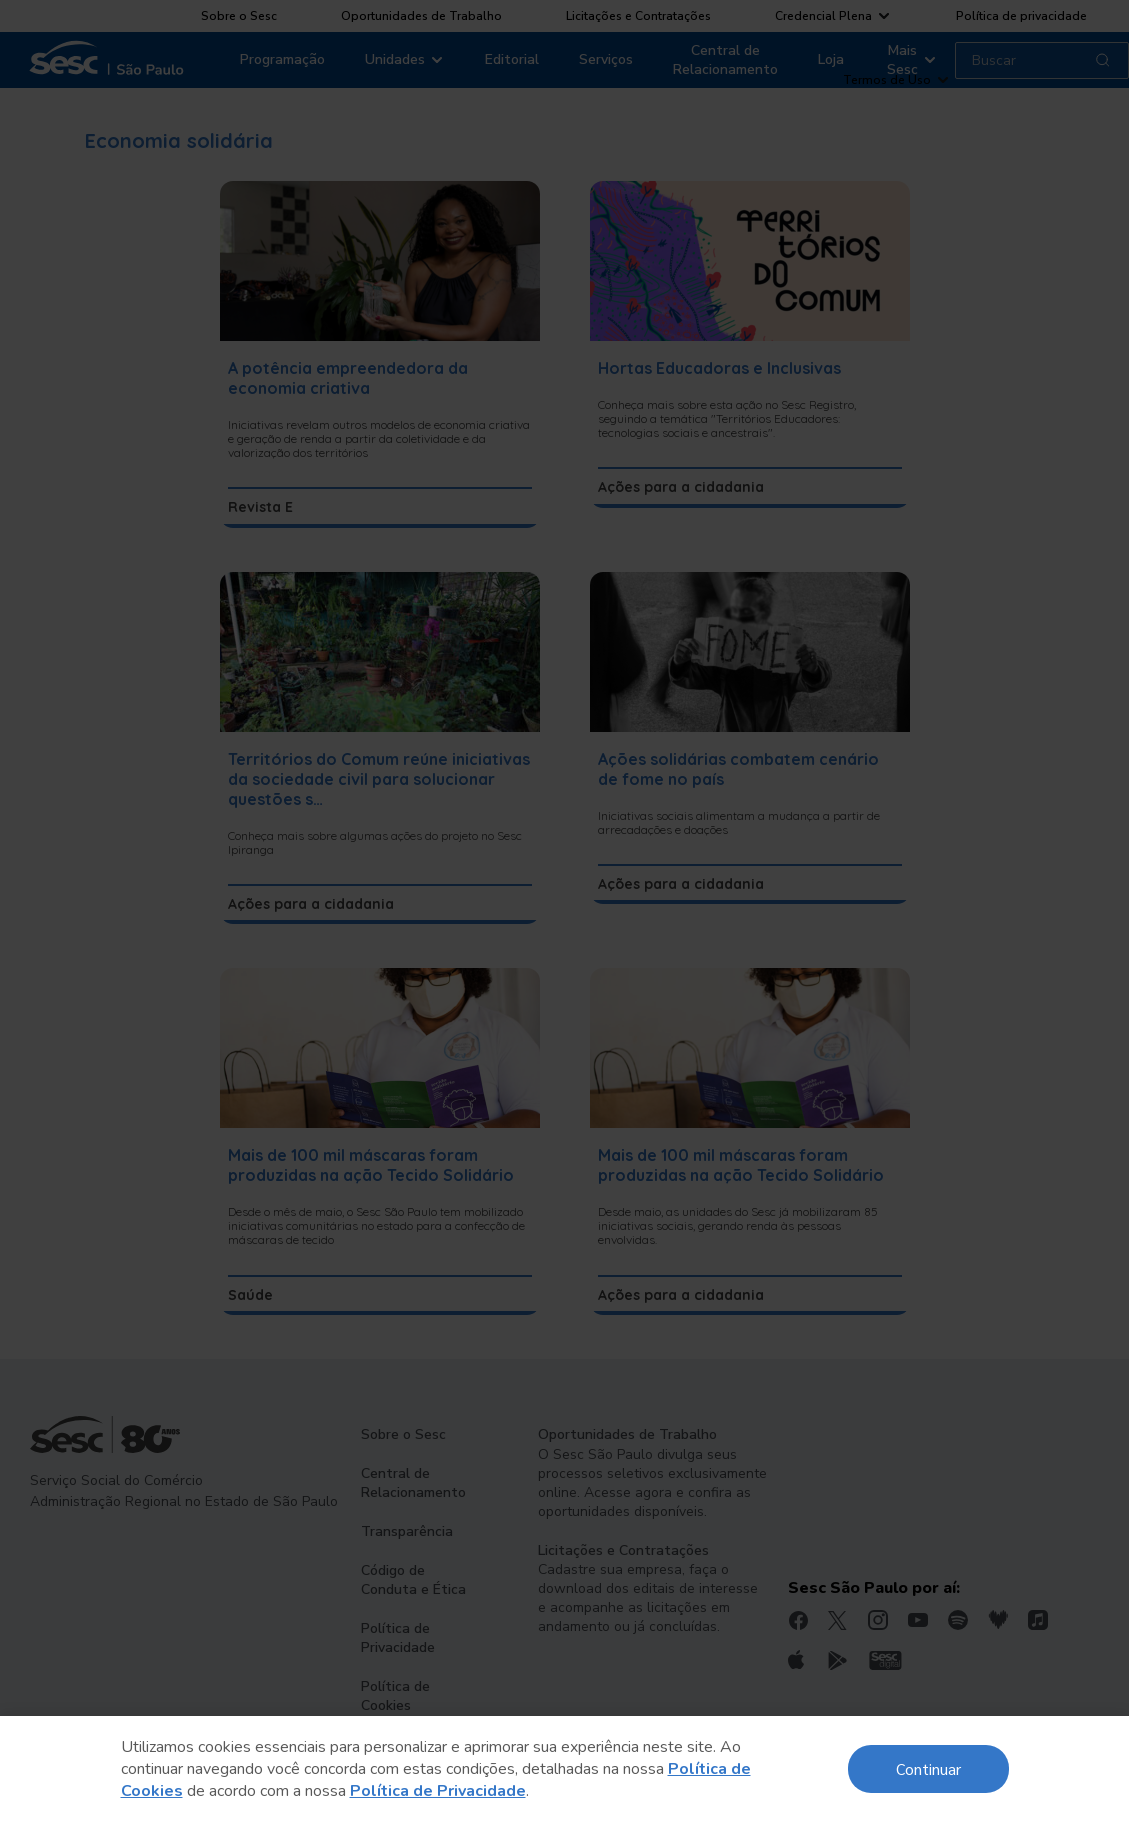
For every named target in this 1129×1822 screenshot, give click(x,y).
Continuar (928, 1768)
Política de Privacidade (438, 1791)
